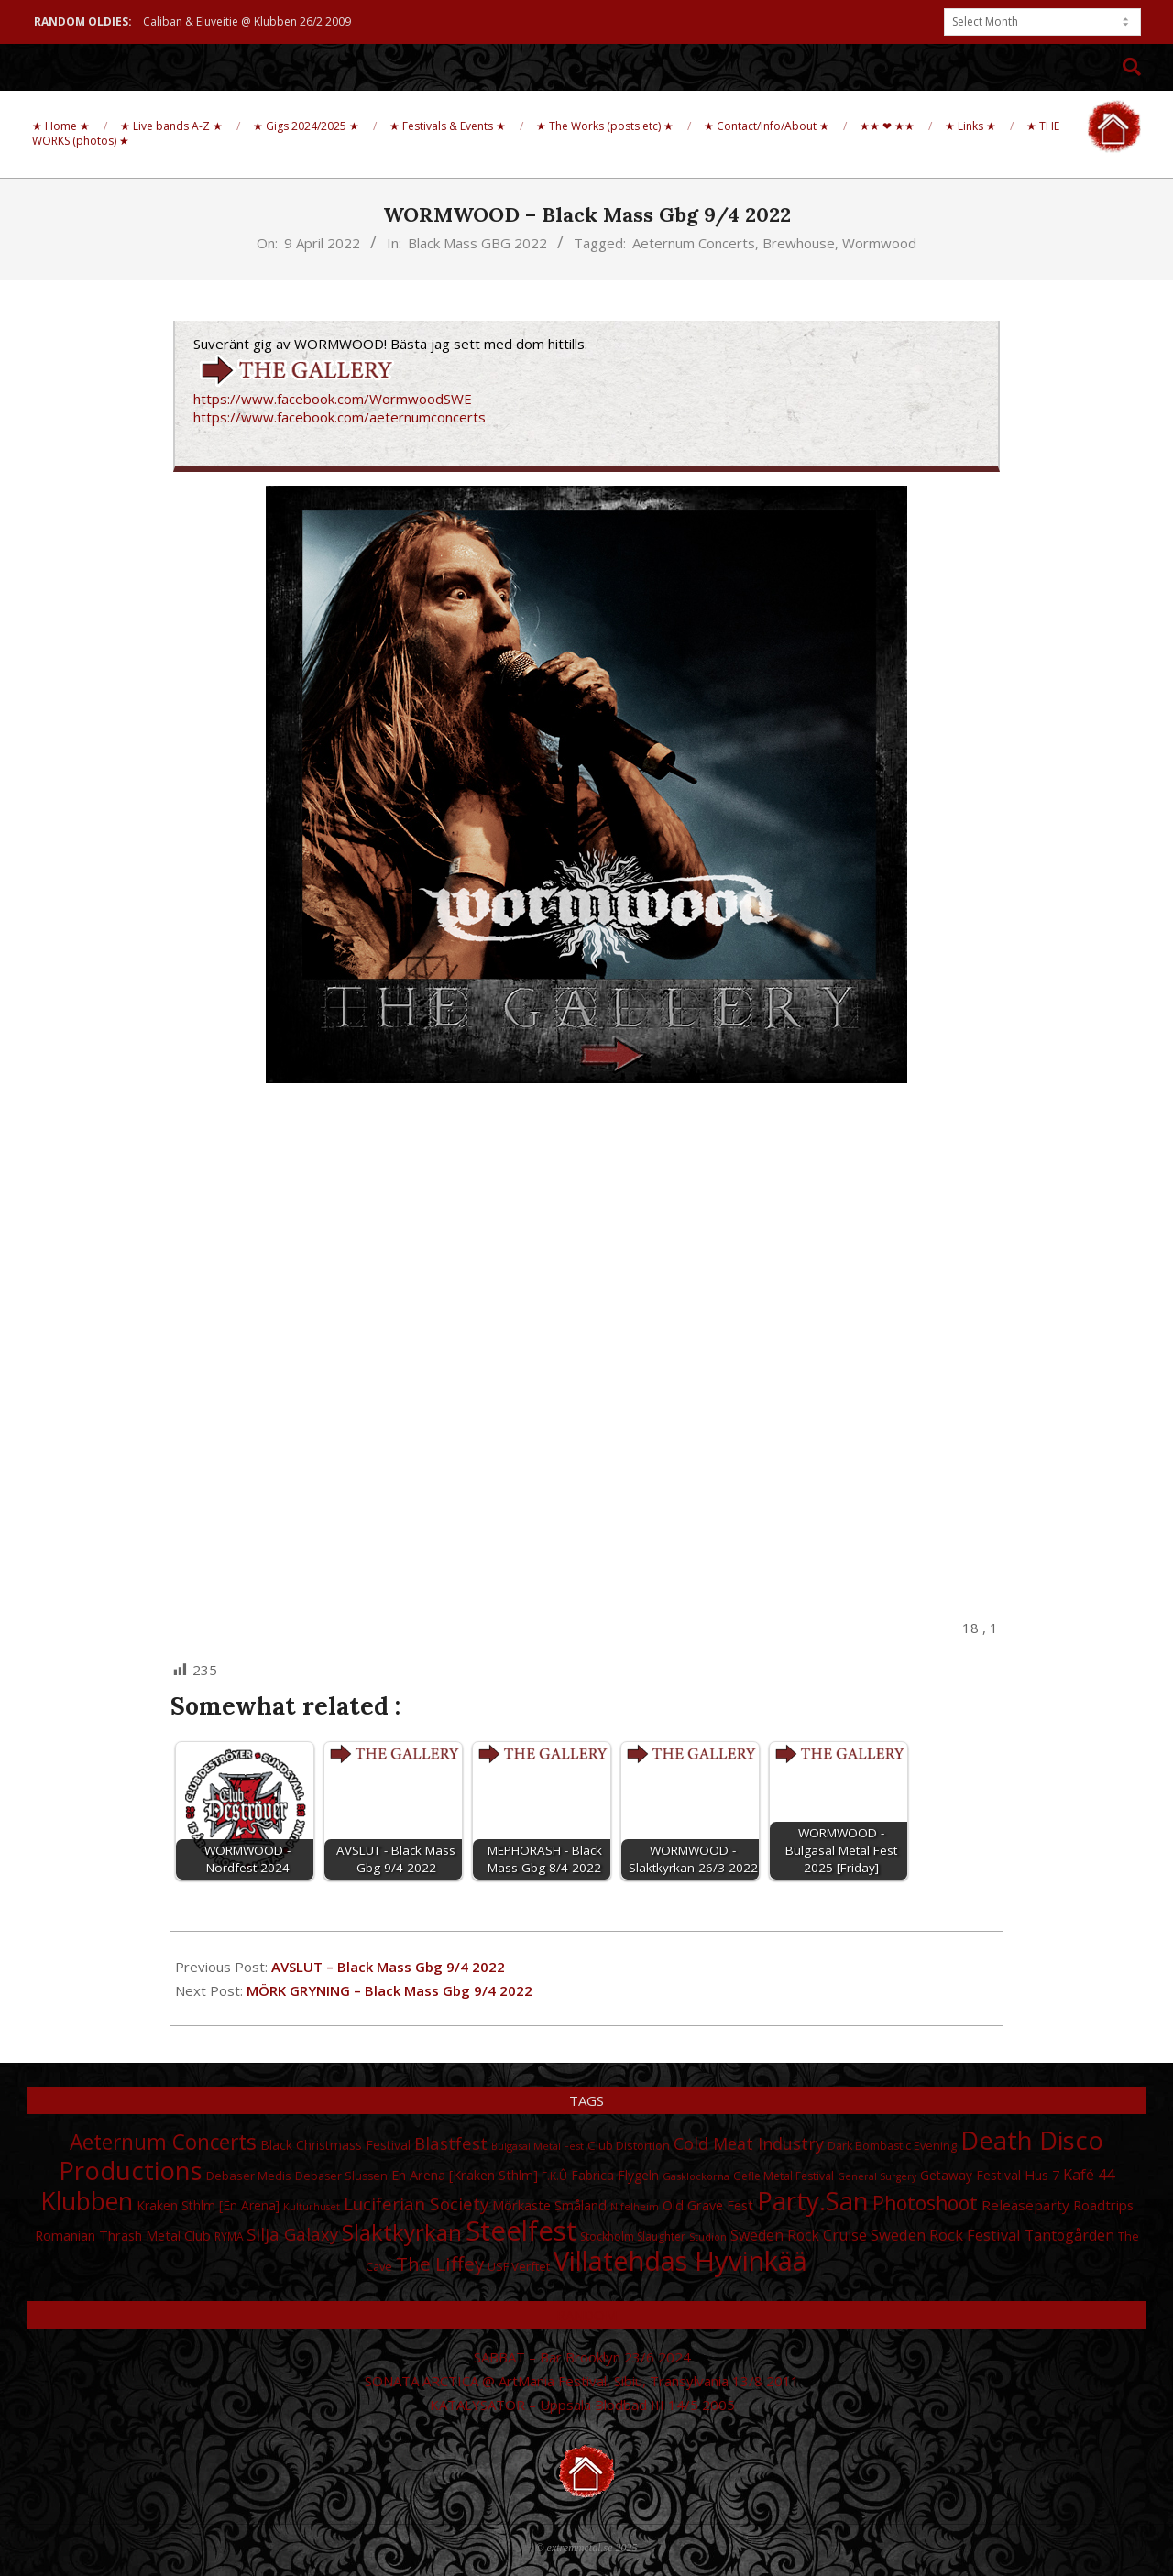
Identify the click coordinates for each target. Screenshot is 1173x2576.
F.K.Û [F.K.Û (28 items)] (554, 2176)
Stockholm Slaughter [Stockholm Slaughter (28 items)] (632, 2236)
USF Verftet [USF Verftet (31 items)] (519, 2266)
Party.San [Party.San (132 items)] (813, 2200)
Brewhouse (798, 243)
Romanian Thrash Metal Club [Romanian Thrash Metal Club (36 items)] (123, 2235)
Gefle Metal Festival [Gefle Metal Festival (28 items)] (783, 2176)
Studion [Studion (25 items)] (708, 2236)
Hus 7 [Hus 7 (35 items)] (1042, 2175)
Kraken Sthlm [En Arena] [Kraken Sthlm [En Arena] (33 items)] (208, 2205)
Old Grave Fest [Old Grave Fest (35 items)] (708, 2205)
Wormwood (879, 243)
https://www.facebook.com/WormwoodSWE (332, 398)
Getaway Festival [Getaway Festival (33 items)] (970, 2175)
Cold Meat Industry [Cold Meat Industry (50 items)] (749, 2143)
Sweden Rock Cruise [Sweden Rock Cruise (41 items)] (798, 2235)
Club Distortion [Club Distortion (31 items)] (628, 2145)
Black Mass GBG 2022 (477, 243)
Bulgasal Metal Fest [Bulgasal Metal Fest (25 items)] (537, 2146)
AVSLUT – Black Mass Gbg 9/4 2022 (388, 1966)
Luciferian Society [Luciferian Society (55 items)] (416, 2204)
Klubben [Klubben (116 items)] (86, 2201)
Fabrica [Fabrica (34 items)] (592, 2175)
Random (586, 2315)
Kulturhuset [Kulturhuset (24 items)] (311, 2206)
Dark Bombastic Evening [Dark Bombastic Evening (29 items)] (892, 2146)
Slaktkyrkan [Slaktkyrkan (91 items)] (402, 2232)
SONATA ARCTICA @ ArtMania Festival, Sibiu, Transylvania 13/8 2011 (582, 2381)
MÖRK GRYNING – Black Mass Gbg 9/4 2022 (389, 1990)
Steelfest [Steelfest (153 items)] (521, 2230)
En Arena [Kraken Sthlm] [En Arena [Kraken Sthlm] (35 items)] (464, 2175)
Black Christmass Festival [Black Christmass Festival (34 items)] (335, 2145)
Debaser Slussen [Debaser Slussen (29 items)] (341, 2176)
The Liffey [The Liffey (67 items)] (440, 2263)
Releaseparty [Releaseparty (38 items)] (1025, 2205)
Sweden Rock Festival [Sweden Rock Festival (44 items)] (946, 2234)
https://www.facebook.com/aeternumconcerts (339, 417)
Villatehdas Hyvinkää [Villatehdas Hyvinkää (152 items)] (680, 2260)
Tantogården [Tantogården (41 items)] (1069, 2235)
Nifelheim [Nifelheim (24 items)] (634, 2206)
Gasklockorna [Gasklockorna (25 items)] (696, 2176)
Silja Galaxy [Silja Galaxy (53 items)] (292, 2233)
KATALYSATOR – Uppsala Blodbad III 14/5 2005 (582, 2404)
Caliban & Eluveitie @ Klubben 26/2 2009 (247, 21)
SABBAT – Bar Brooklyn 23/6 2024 (582, 2357)
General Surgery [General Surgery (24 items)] (877, 2176)
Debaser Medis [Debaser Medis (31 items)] (248, 2175)
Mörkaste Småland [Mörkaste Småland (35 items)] (549, 2205)
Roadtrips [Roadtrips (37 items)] (1103, 2205)
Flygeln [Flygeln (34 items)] (638, 2175)
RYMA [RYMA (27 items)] (228, 2236)
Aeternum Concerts (693, 243)
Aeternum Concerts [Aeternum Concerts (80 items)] (163, 2142)
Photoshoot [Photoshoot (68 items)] (925, 2202)
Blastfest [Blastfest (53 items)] (451, 2143)
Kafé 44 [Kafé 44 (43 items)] (1088, 2175)
